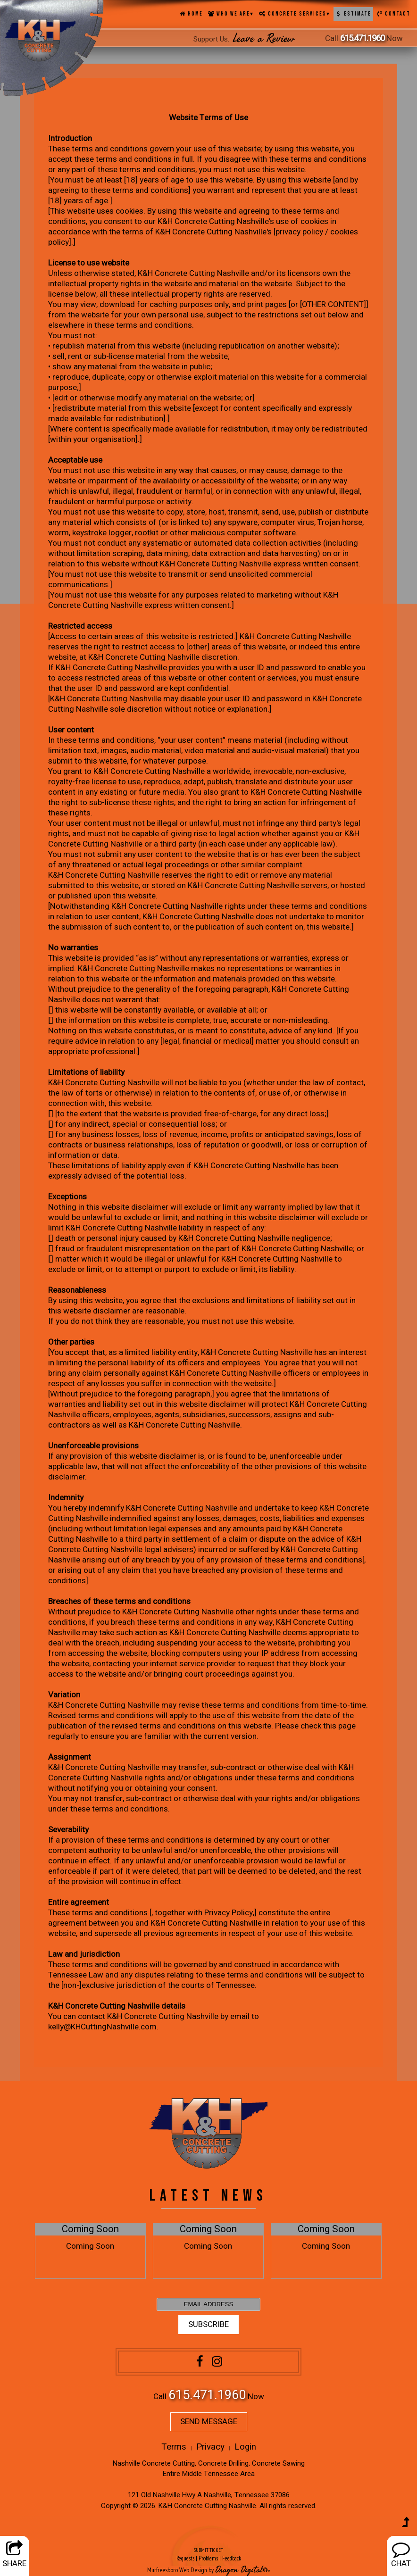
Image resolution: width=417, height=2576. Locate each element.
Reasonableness (77, 1290)
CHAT (401, 2554)
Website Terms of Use (208, 118)
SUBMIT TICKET (208, 2555)
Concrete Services (294, 13)
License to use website (88, 263)
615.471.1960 (362, 38)
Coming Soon (90, 2229)
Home (190, 13)
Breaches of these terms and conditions (119, 1601)
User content (71, 730)
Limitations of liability (86, 1072)
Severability (68, 1830)
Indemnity (65, 1498)
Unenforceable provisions (93, 1446)
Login (245, 2446)
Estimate (353, 13)
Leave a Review (263, 38)
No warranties (73, 948)
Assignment (69, 1757)
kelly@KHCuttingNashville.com (102, 2027)
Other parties (71, 1342)
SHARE (14, 2554)
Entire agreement (78, 1902)
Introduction (70, 138)
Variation (64, 1695)
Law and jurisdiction (84, 1954)
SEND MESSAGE (208, 2421)
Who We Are (231, 13)
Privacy (210, 2446)
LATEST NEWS (208, 2195)
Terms (173, 2446)
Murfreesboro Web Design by (180, 2570)
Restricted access (80, 626)
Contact (393, 13)
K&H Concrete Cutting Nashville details (116, 2006)
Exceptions (67, 1197)
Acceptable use (75, 460)
